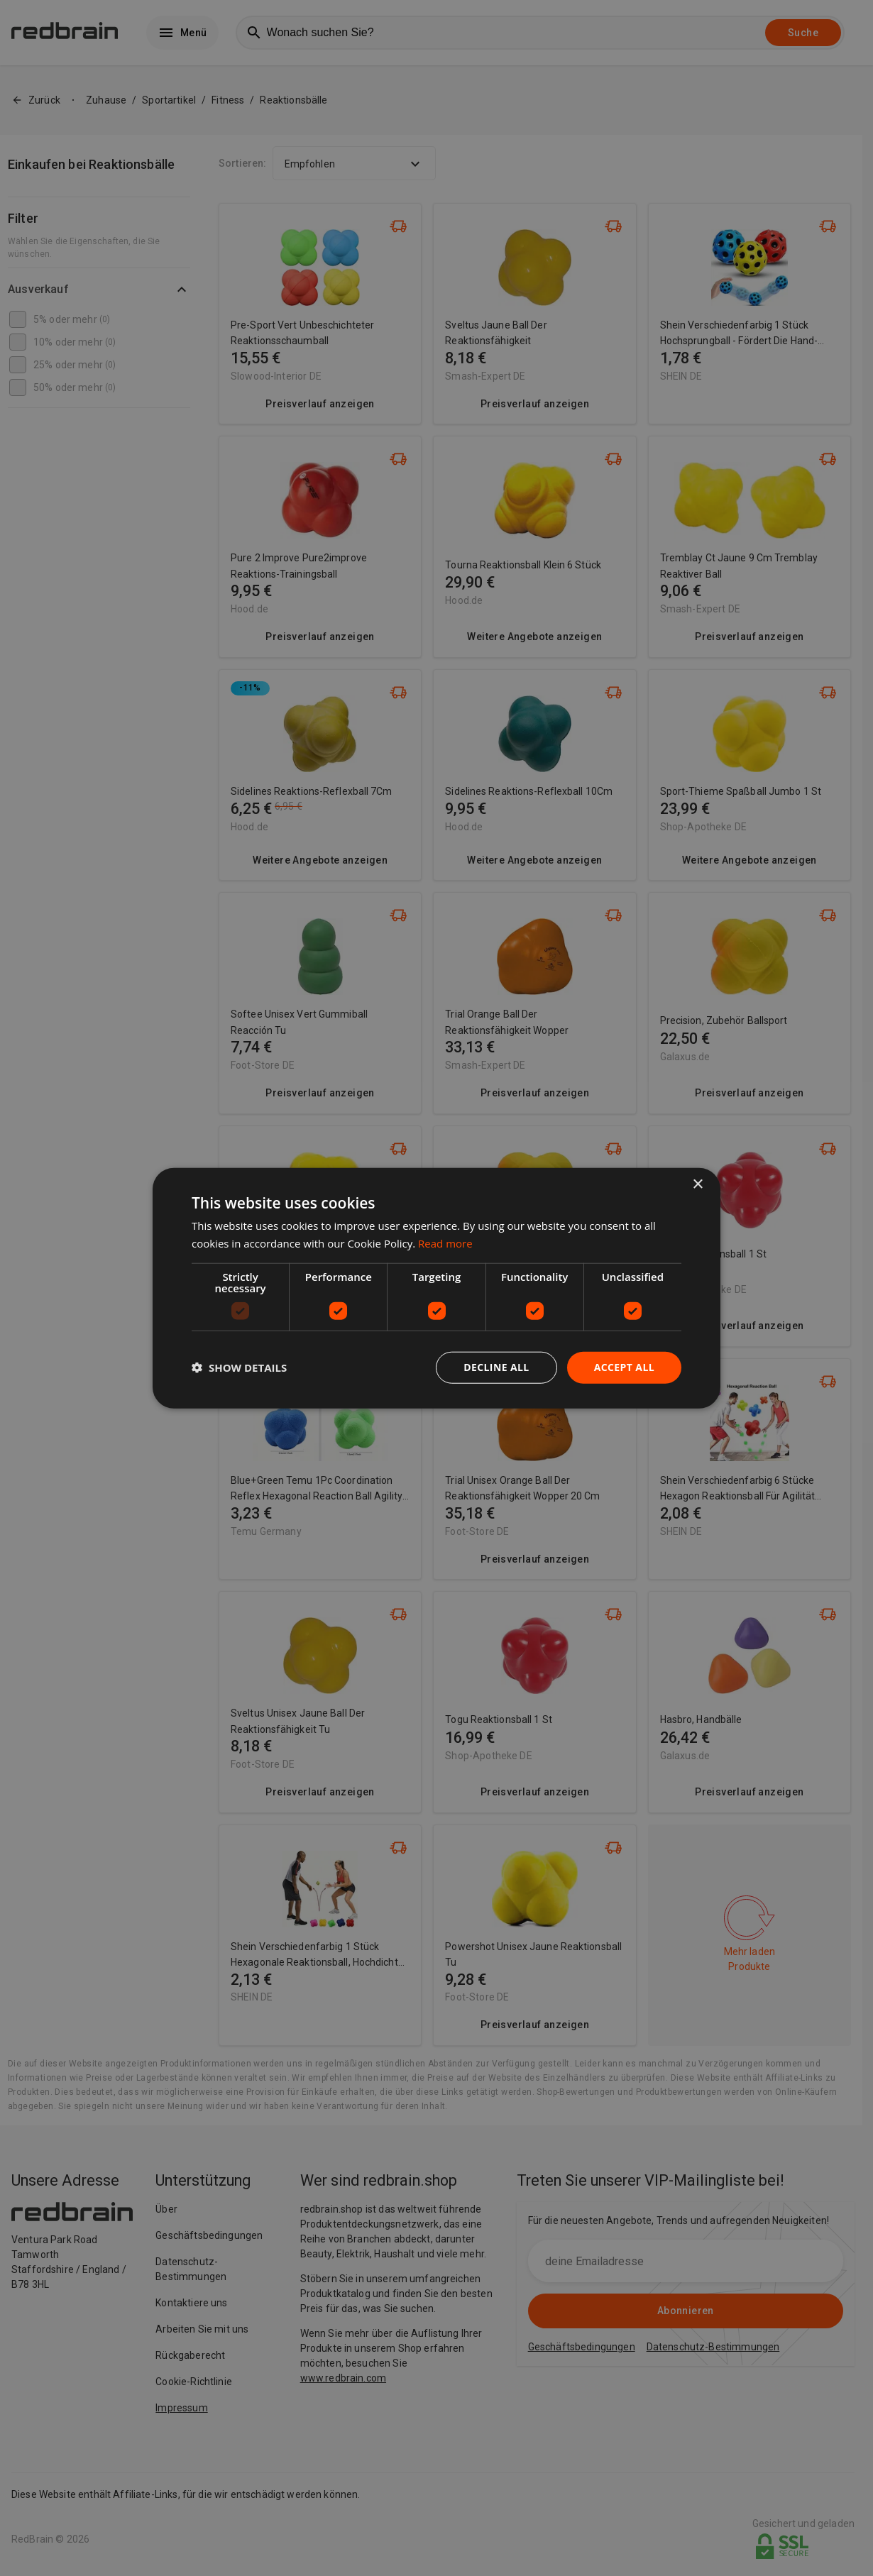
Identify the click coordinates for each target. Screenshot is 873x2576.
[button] (239, 1367)
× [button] (697, 1184)
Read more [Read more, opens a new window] (445, 1243)
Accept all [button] (624, 1367)
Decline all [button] (496, 1367)
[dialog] (436, 1288)
